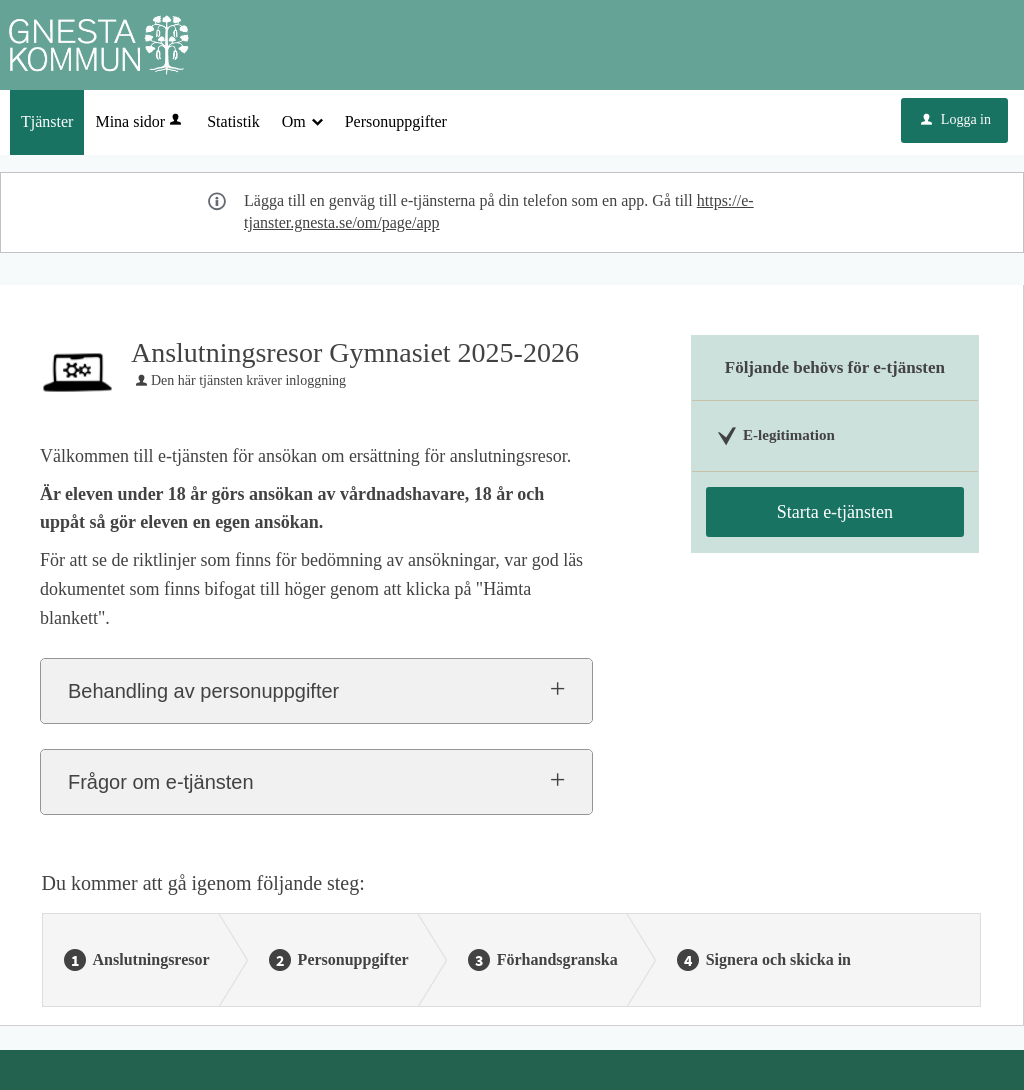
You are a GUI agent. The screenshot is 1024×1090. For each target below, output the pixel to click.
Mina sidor (140, 121)
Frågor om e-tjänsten (161, 782)
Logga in (956, 119)
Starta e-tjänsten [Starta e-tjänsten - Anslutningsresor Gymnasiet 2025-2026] (835, 512)
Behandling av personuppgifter (203, 691)
